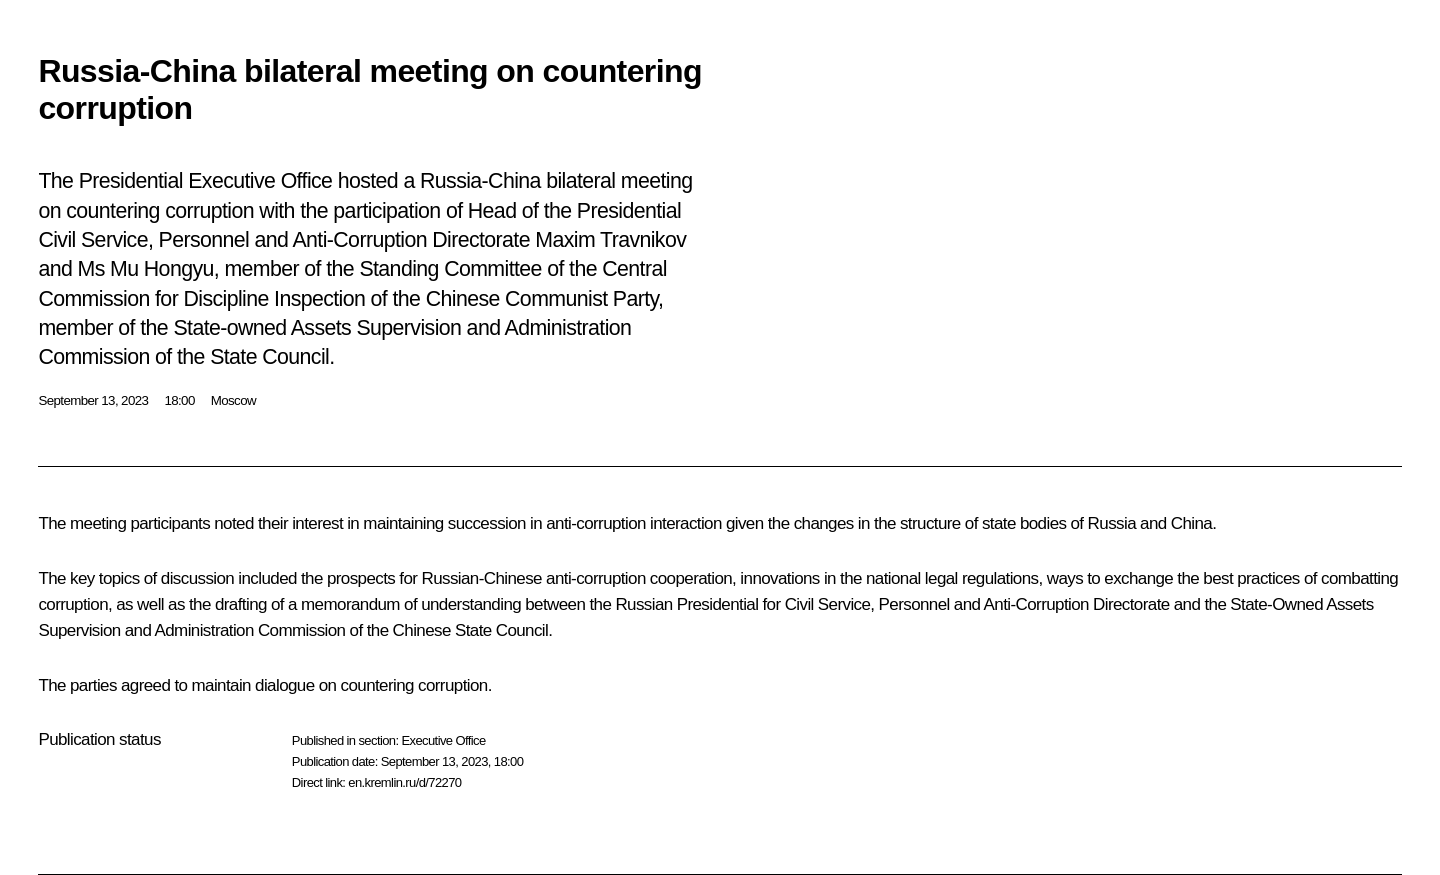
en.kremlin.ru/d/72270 (404, 782)
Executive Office (443, 740)
